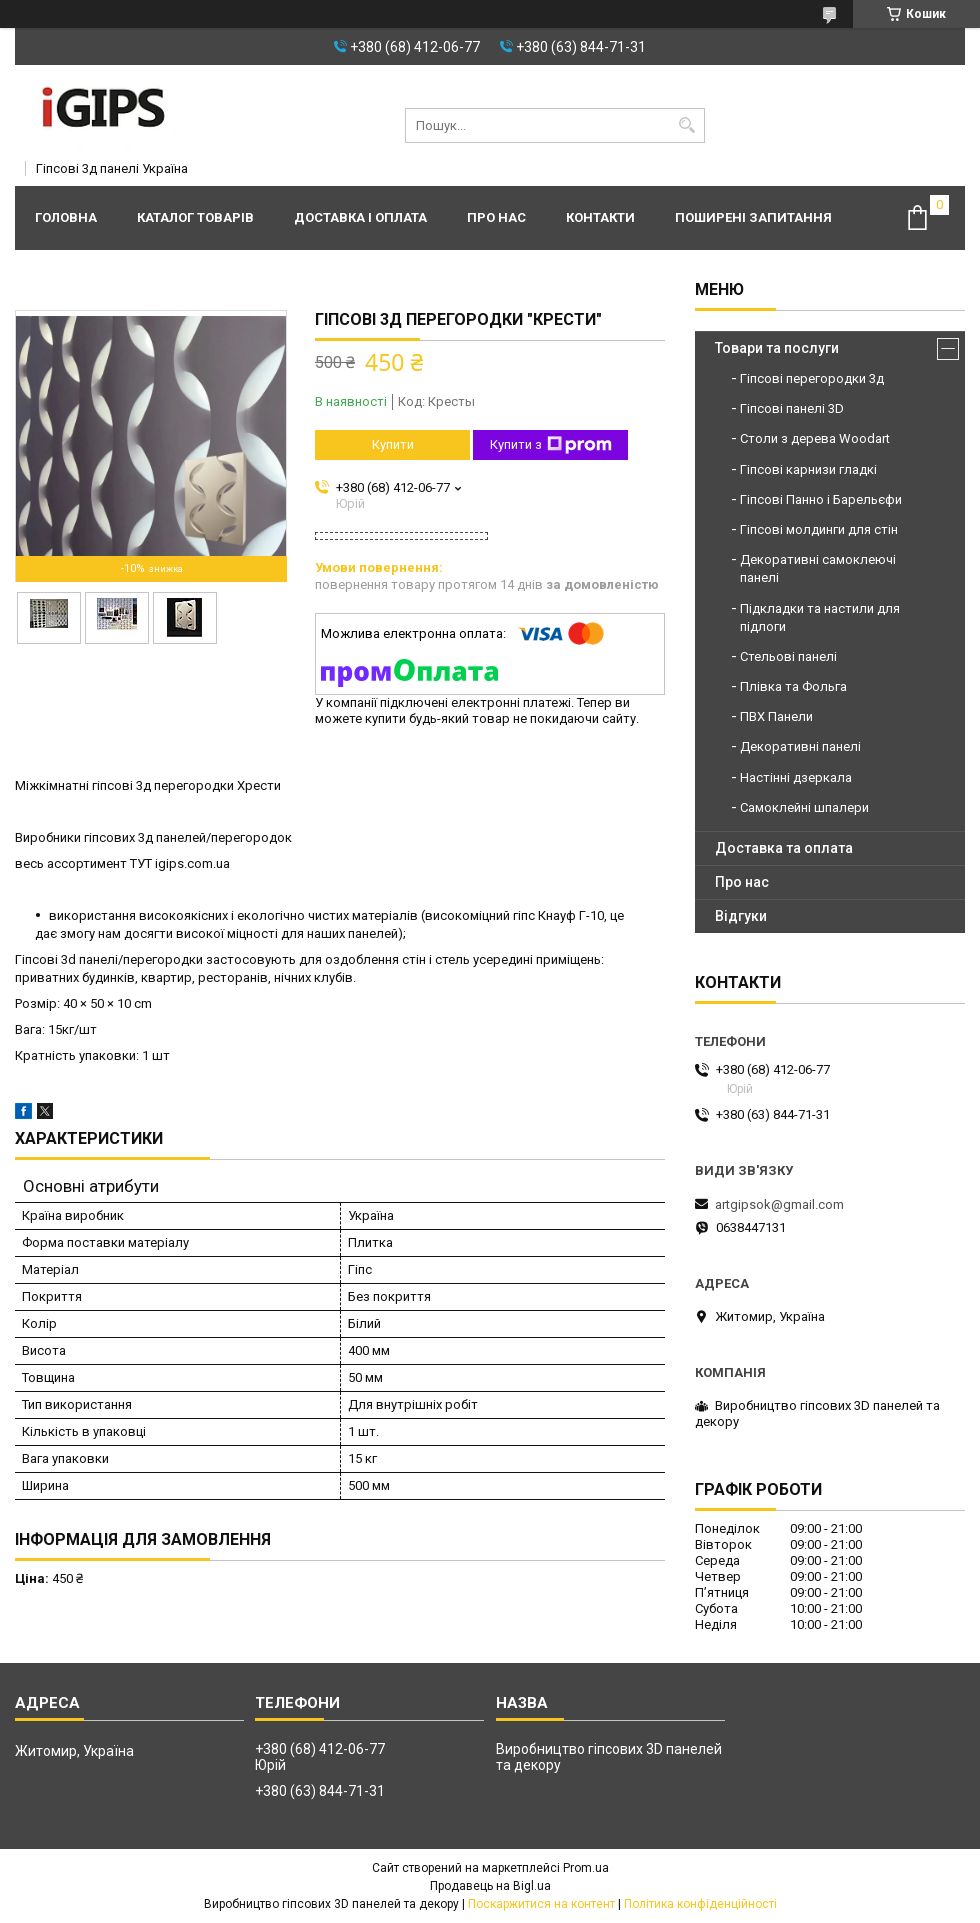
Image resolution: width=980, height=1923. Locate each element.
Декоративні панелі (800, 746)
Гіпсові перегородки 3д (812, 378)
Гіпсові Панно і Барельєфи (821, 499)
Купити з (551, 445)
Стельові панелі (788, 656)
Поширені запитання (753, 217)
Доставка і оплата (360, 217)
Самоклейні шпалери (804, 807)
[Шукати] (687, 125)
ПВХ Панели (776, 716)
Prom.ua (586, 1868)
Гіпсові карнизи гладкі (808, 469)
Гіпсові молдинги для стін (819, 529)
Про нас (496, 217)
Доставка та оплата (784, 848)
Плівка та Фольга (793, 686)
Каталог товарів (195, 217)
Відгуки (741, 916)
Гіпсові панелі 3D (792, 408)
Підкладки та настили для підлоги (820, 617)
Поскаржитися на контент (541, 1904)
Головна (66, 217)
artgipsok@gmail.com (779, 1204)
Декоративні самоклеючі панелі (818, 568)
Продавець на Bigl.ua (490, 1886)
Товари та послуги (777, 348)
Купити (393, 444)
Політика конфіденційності (700, 1904)
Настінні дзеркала (796, 777)
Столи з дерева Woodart (815, 438)
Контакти (600, 217)
